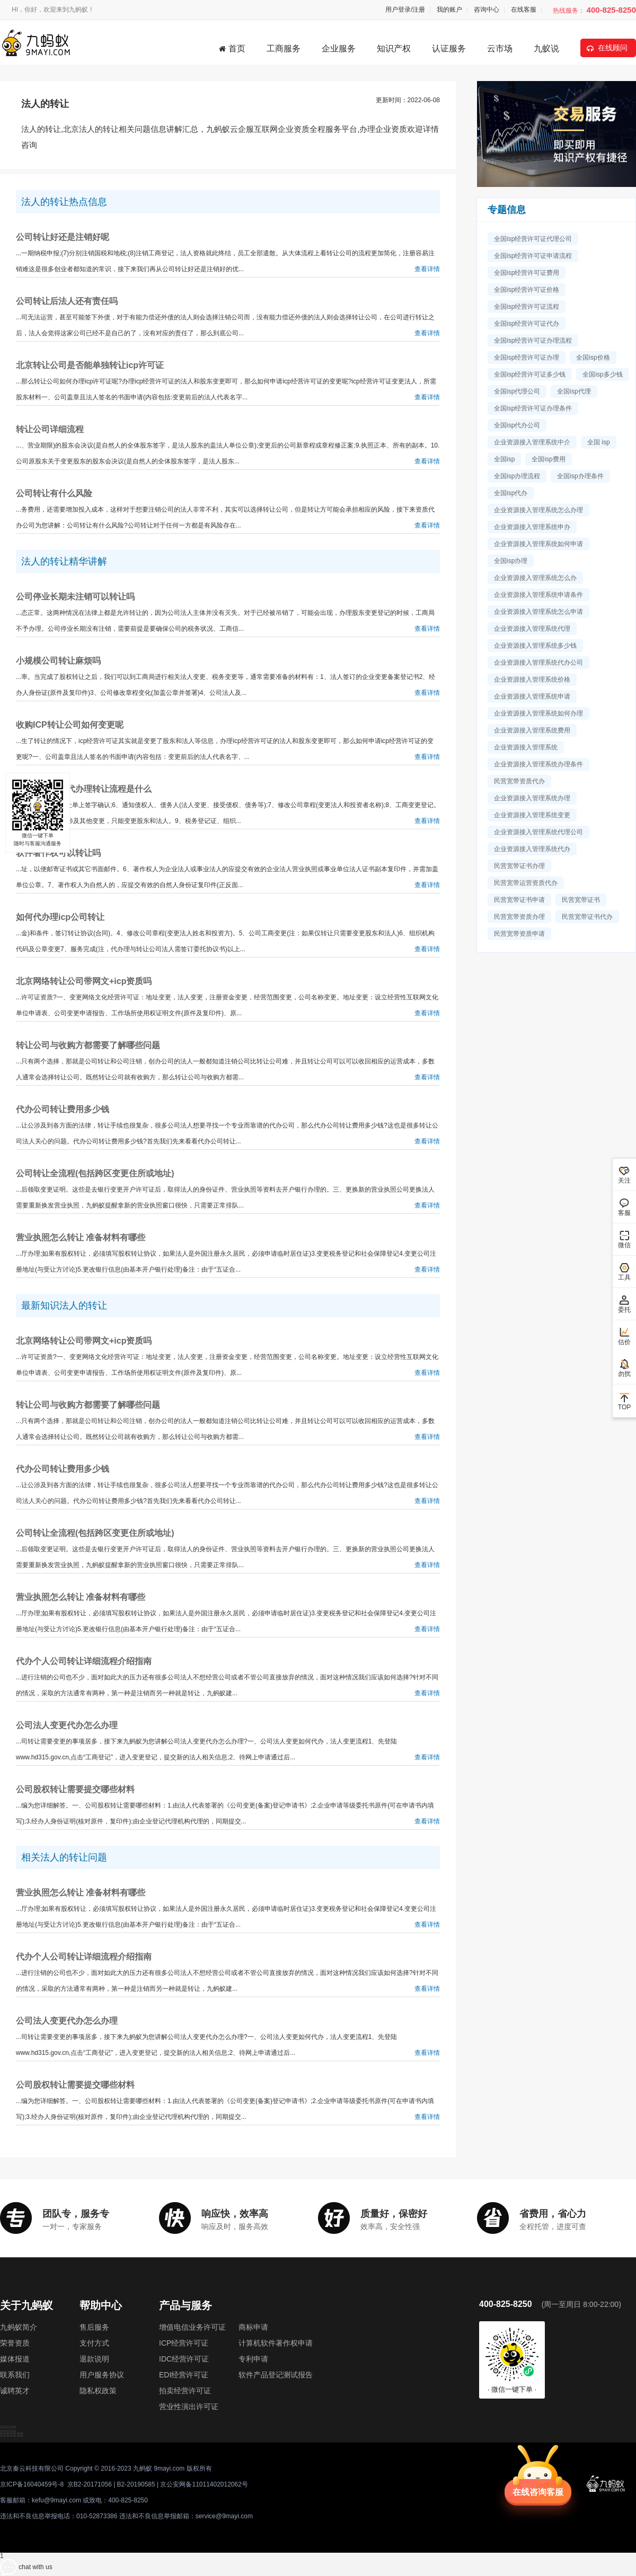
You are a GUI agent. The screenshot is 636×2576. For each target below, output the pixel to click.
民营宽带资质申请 (519, 933)
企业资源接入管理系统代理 (532, 628)
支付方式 (94, 2343)
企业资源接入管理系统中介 (532, 442)
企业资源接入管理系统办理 (532, 798)
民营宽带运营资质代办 (526, 883)
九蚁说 (546, 48)
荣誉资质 (15, 2343)
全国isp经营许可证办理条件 (533, 408)
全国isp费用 (548, 459)
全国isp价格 (593, 357)
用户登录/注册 (405, 9)
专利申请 (253, 2359)
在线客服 (523, 9)
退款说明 (94, 2359)
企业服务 (339, 48)
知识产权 (394, 48)
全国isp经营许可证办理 (526, 357)
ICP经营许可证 (183, 2343)
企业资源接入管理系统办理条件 (538, 764)
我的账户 (449, 9)
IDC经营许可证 (184, 2359)
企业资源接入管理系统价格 (532, 679)
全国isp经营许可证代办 (526, 323)
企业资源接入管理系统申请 (532, 696)
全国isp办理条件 (580, 476)
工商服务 (284, 48)
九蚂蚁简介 (18, 2327)
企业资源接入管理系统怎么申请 (538, 611)
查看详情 (427, 269)
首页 (232, 48)
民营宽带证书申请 (519, 900)
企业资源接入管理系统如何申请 (538, 544)
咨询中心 (486, 9)
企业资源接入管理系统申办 (532, 527)
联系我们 (15, 2374)
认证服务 (449, 48)
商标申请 (253, 2327)
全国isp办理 (510, 561)
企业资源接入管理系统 (526, 747)
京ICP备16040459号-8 (32, 2484)
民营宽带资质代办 (519, 781)
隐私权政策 (98, 2390)
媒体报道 (15, 2359)
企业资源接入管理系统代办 (532, 849)
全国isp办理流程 (517, 476)
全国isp (504, 459)
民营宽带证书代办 (587, 916)
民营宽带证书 (581, 900)
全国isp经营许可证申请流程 (533, 256)
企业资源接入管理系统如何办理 (538, 713)
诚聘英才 (15, 2390)
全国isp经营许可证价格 (526, 289)
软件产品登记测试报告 (275, 2374)
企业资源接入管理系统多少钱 (535, 645)
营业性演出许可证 (188, 2406)
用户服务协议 (102, 2374)
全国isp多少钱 (602, 374)
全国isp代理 (573, 391)
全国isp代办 (510, 493)
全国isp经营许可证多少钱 (530, 374)
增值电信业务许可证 (192, 2327)
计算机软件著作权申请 (275, 2343)
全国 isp (598, 442)
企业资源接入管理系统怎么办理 (538, 510)
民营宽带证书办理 (519, 866)
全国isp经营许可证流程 (526, 306)
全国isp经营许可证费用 (526, 272)
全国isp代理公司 (517, 391)
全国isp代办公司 (517, 425)
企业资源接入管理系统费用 (532, 730)
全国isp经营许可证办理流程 (533, 340)
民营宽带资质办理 (519, 916)
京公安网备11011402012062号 (204, 2484)
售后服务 (94, 2327)
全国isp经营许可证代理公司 (533, 239)
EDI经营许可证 (183, 2374)
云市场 (500, 48)
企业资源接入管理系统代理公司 (538, 832)
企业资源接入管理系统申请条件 (538, 594)
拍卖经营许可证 (185, 2390)
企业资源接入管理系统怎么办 (535, 578)
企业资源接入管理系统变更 (532, 815)
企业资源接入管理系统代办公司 (538, 662)
